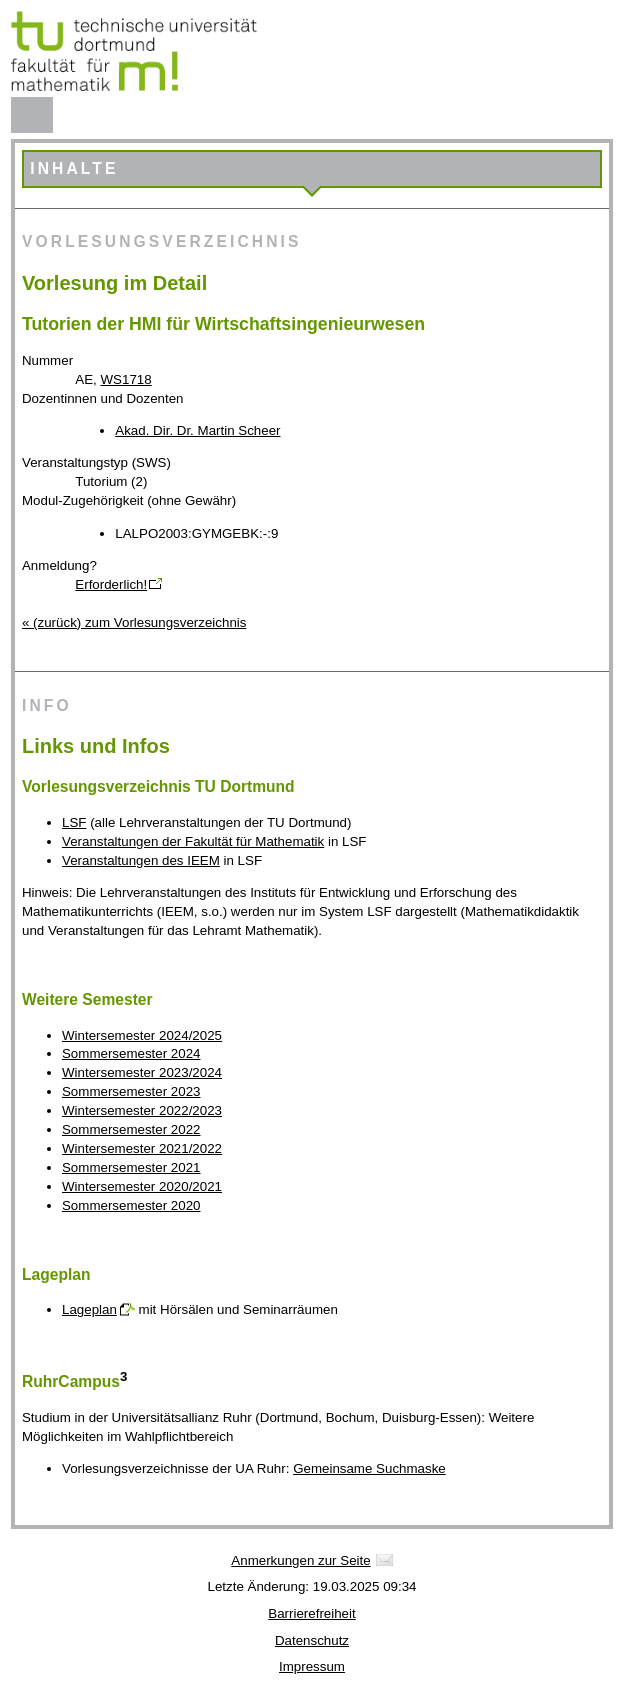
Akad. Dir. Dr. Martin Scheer (197, 430)
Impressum (312, 1666)
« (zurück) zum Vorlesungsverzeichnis (134, 622)
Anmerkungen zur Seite (300, 1560)
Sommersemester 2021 (131, 1167)
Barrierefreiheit (311, 1613)
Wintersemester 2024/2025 (142, 1035)
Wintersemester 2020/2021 (142, 1186)
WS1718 (126, 379)
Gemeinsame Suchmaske (369, 1468)
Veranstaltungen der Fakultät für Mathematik (193, 841)
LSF (74, 822)
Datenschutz (312, 1640)
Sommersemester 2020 (131, 1205)
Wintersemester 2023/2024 (142, 1072)
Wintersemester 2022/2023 (142, 1110)
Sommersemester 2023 (131, 1091)
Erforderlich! (111, 584)
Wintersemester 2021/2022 (142, 1148)
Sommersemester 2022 (131, 1129)
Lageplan (89, 1309)
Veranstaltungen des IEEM (141, 860)
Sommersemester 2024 (131, 1053)
